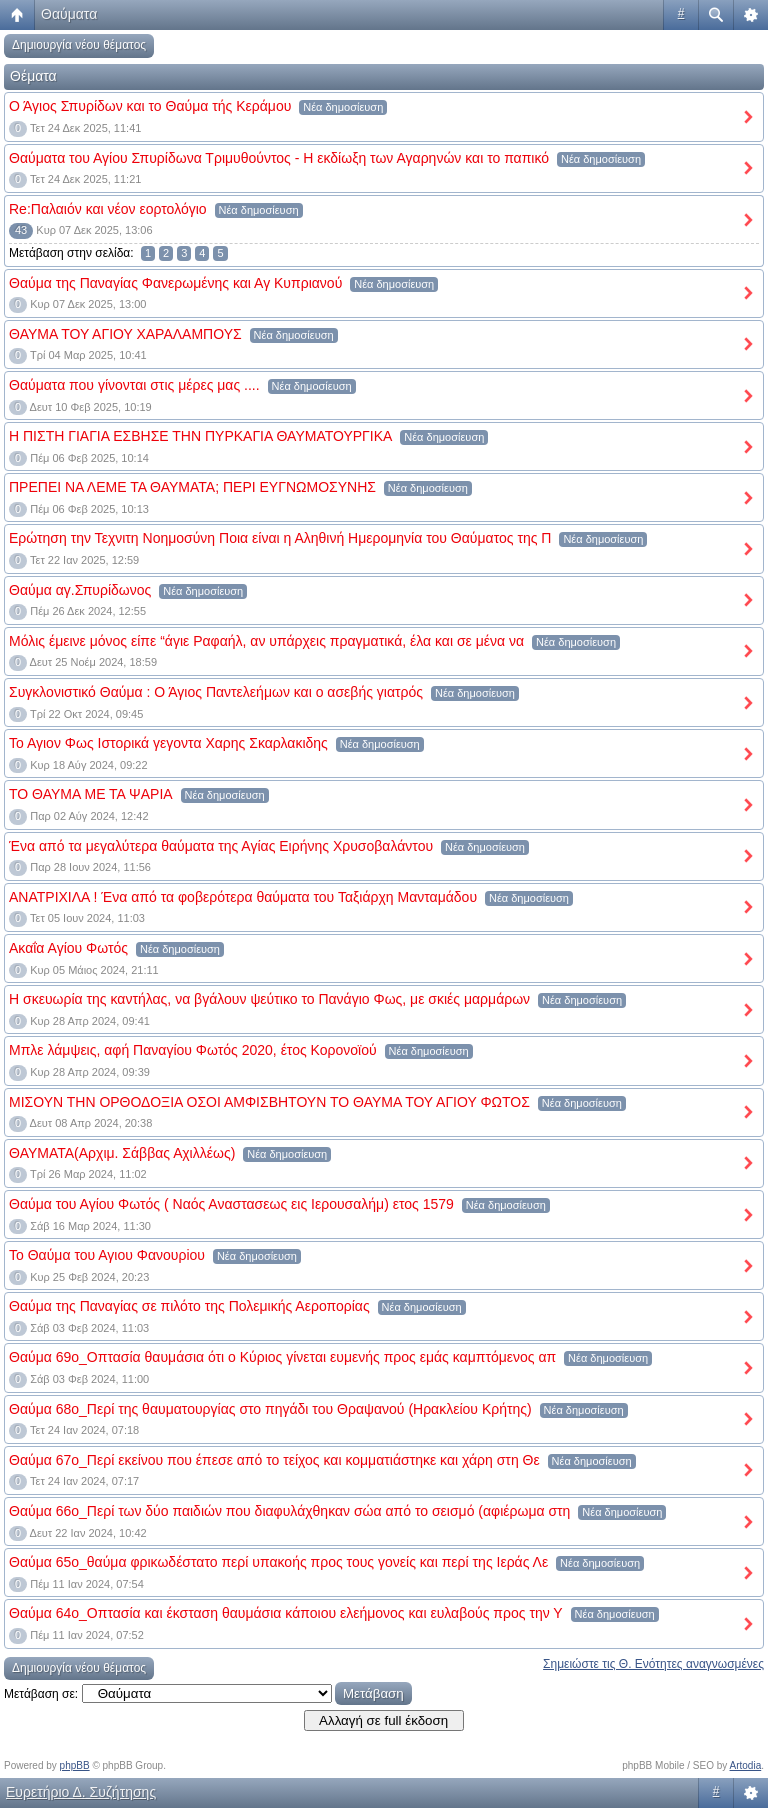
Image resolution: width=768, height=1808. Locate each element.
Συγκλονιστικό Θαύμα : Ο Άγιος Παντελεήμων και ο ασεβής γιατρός (216, 692)
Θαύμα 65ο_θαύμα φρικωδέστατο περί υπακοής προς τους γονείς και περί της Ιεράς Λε (278, 1562)
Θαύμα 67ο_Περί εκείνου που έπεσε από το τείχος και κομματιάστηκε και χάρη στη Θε (274, 1460)
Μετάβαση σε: (41, 1694)
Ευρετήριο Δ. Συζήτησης (81, 1792)
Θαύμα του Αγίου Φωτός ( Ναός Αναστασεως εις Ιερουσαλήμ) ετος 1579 (231, 1204)
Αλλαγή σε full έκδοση (383, 1720)
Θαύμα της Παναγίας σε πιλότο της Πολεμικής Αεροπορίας (189, 1306)
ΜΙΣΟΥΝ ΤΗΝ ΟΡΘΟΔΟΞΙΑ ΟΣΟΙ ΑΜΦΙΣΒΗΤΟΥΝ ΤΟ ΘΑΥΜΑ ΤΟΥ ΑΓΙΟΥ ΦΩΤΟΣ (269, 1102)
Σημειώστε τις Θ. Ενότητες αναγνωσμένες (653, 1664)
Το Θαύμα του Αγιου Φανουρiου (107, 1255)
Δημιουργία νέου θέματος (79, 45)
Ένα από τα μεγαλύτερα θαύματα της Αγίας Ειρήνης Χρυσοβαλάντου (221, 846)
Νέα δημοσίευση (343, 107)
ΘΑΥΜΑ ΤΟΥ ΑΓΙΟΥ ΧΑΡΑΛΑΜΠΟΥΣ (125, 334)
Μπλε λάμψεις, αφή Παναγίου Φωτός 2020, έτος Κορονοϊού (193, 1050)
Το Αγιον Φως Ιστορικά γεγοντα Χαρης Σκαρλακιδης (168, 743)
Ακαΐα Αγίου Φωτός (68, 948)
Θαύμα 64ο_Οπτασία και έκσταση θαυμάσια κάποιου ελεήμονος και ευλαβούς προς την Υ (286, 1613)
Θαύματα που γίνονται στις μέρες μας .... (134, 385)
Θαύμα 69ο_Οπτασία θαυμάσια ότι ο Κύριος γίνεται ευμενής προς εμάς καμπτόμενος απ (282, 1357)
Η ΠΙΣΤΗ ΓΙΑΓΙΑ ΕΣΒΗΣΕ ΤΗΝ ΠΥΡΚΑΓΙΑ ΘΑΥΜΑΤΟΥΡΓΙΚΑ (200, 436)
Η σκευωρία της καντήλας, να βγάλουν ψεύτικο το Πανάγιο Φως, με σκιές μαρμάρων (269, 999)
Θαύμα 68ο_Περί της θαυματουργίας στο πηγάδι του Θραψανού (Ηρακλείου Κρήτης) (270, 1409)
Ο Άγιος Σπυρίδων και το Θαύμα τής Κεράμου (150, 106)
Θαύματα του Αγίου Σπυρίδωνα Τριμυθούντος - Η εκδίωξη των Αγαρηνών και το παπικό (279, 158)
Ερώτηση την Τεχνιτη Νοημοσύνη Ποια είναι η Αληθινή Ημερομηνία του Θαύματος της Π (280, 538)
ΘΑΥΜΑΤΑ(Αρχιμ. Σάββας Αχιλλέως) (122, 1153)
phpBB (75, 1765)
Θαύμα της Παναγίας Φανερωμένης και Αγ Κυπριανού (175, 283)
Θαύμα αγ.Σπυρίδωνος (80, 590)
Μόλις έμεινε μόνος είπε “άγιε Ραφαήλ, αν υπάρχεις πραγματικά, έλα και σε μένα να (266, 641)
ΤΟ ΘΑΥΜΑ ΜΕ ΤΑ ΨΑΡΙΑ (91, 794)
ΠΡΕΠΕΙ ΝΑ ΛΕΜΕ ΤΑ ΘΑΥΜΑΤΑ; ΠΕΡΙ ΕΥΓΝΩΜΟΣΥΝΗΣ (192, 487)
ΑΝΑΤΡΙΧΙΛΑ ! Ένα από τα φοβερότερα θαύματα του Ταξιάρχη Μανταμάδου (243, 897)
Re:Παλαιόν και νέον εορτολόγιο (108, 209)
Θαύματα (69, 14)
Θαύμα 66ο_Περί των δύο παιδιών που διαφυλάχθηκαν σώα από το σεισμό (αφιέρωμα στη (289, 1511)
